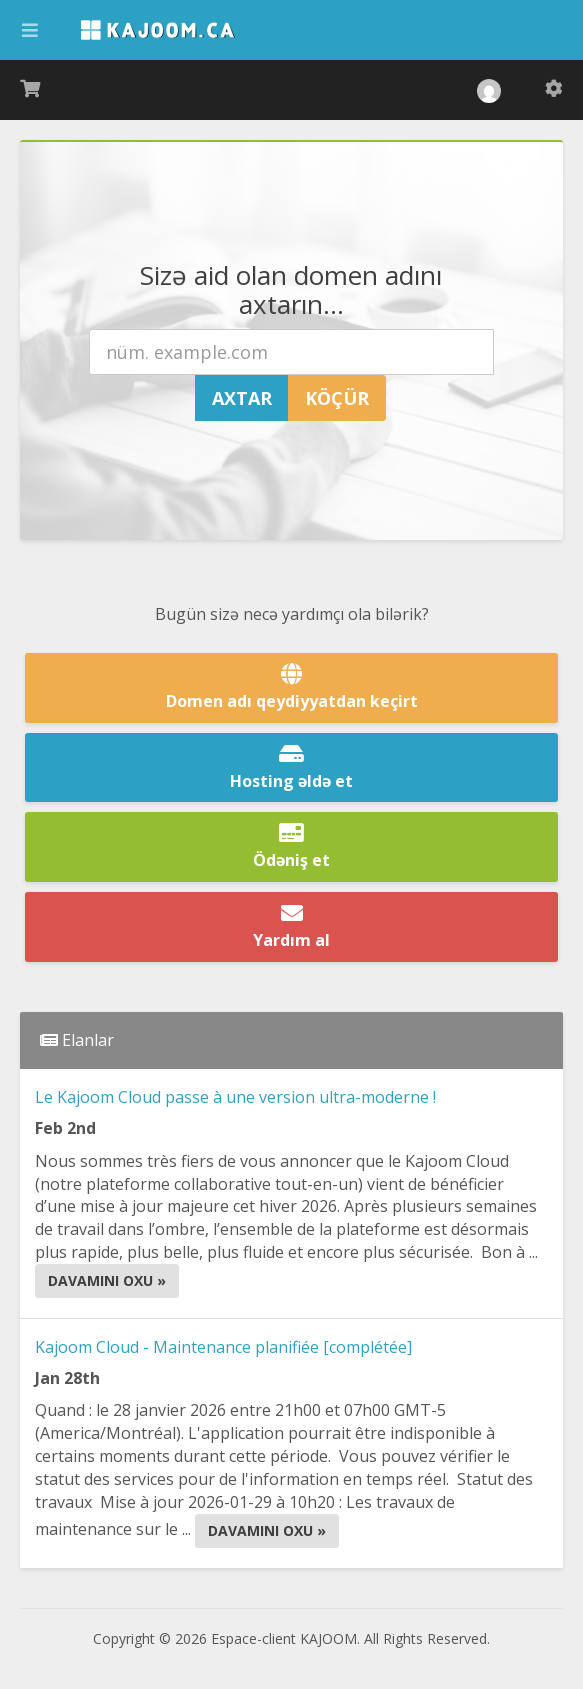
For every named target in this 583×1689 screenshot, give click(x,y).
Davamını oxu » (107, 1280)
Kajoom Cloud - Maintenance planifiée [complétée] (223, 1347)
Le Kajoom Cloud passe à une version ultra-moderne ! (235, 1097)
